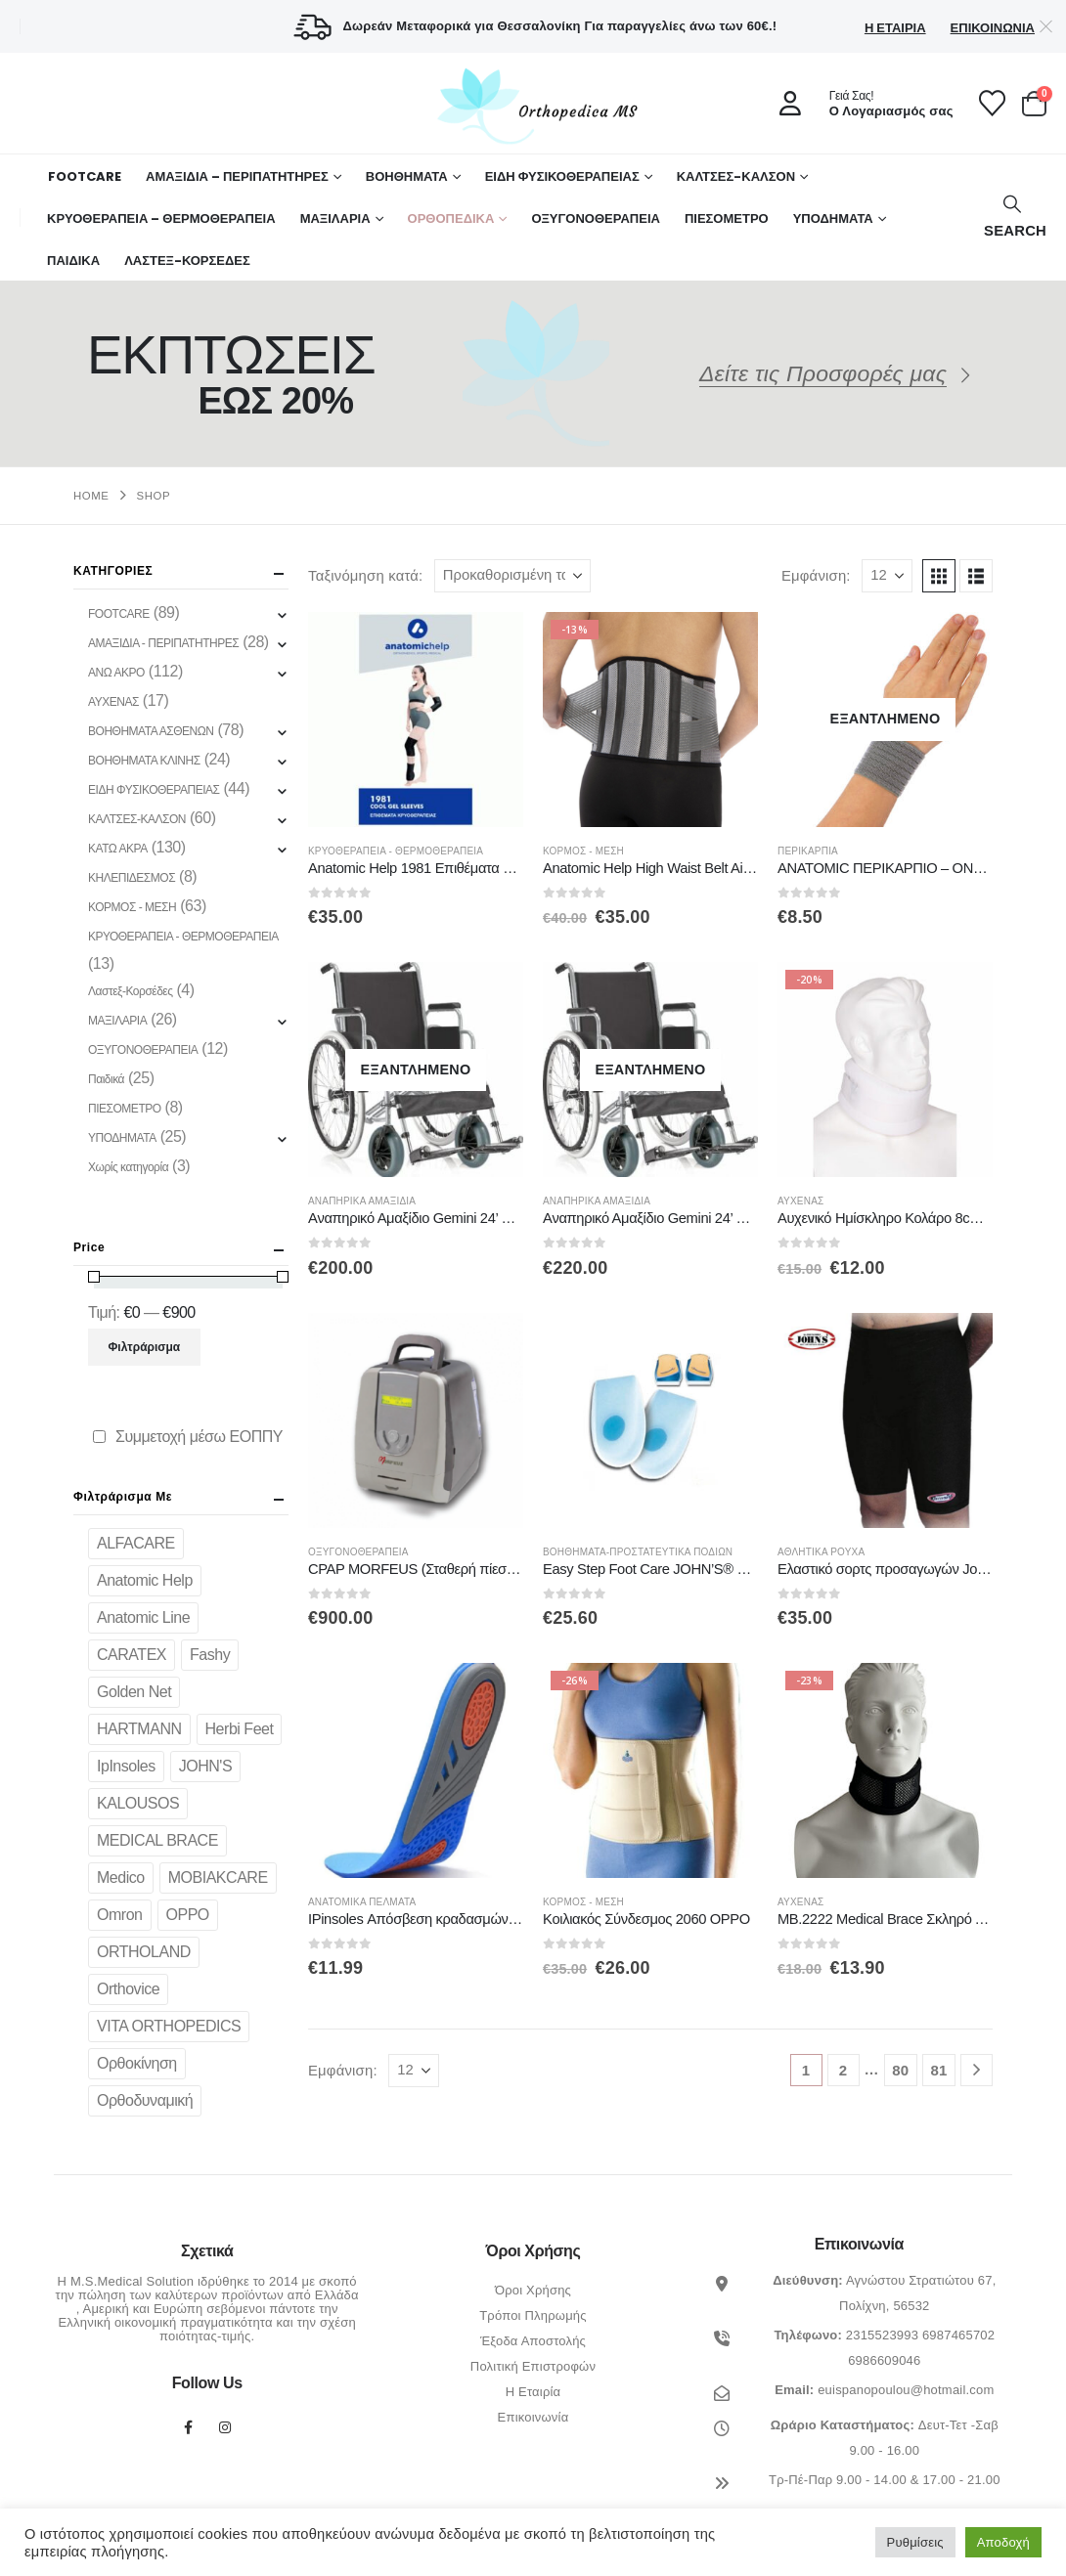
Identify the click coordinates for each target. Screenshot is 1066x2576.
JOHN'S (205, 1766)
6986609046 (884, 2360)
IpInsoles (126, 1766)
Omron (120, 1914)
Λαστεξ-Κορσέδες (130, 991)
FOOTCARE (84, 176)
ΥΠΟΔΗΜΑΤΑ (833, 218)
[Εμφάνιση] (887, 575)
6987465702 (958, 2335)
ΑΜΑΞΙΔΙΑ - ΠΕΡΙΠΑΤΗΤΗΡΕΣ (163, 643)
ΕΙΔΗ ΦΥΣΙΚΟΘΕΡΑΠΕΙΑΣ (562, 176)
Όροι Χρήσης (533, 2290)
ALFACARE (136, 1543)
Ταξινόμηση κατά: (365, 576)
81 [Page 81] (938, 2070)
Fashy (210, 1654)
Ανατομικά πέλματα (362, 1902)
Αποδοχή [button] (1003, 2542)
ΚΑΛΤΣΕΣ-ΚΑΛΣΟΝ (736, 176)
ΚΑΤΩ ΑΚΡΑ (118, 848)
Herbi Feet (239, 1729)
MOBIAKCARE (218, 1877)
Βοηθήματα (407, 176)
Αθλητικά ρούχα (821, 1552)
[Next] (976, 2070)
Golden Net (134, 1691)
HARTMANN (139, 1729)
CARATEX (131, 1654)
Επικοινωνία (993, 28)
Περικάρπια (807, 851)
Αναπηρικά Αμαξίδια (362, 1201)
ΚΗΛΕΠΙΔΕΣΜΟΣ (131, 878)
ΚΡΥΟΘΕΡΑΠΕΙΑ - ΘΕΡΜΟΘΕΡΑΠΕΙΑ (395, 851)
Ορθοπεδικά (451, 218)
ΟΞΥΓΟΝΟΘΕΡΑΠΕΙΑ (595, 218)
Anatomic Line (143, 1617)
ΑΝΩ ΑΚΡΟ (116, 672)
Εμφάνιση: (816, 576)
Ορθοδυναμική (145, 2100)
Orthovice (128, 1989)
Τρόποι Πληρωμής (533, 2315)
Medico (121, 1877)
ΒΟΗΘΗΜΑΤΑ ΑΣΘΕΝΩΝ (150, 731)
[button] (1012, 217)
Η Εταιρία (895, 28)
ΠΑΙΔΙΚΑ (73, 260)
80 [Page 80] (900, 2070)
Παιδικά (106, 1079)
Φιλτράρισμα (145, 1347)
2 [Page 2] (843, 2070)
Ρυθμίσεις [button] (915, 2542)
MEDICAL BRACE (157, 1840)
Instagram (226, 2427)
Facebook (188, 2427)
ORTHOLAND (144, 1951)
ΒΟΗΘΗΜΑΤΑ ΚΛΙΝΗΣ (144, 760)
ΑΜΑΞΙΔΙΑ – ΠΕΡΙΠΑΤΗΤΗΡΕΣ (237, 176)
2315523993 (882, 2335)
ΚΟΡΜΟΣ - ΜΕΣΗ (583, 851)
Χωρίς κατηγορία (128, 1167)
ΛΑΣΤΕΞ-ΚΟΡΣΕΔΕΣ (187, 260)
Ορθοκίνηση (137, 2063)
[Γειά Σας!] (860, 103)
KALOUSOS (138, 1803)
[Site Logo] (533, 105)
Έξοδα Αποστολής (533, 2341)
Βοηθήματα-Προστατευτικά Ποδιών (638, 1552)
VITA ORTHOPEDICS (169, 2026)
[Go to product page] (415, 719)
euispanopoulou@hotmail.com (906, 2389)
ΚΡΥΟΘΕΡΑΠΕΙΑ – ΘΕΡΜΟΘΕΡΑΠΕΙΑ (161, 218)
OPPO (187, 1914)
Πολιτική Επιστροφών (533, 2366)
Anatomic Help (145, 1580)
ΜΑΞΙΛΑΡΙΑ (335, 218)
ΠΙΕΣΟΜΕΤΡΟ (727, 218)
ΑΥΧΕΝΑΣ (800, 1201)
